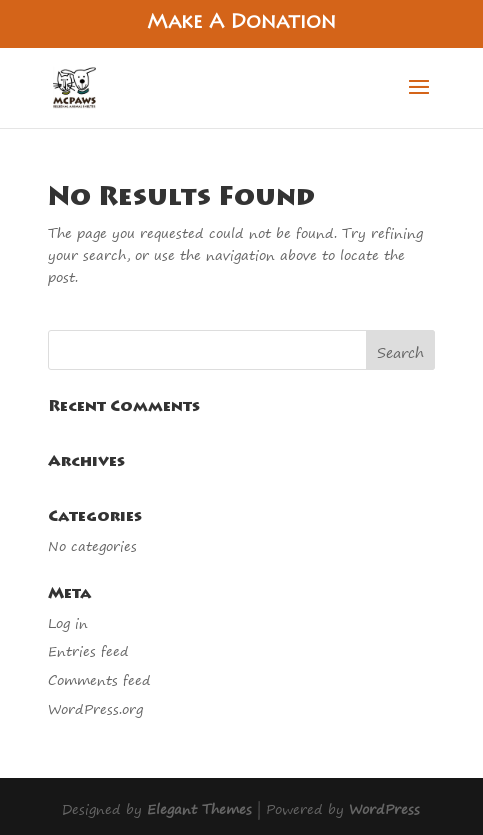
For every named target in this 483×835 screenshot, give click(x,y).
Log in (68, 622)
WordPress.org (95, 708)
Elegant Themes (199, 808)
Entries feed (88, 650)
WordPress (384, 808)
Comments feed (99, 679)
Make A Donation (241, 23)
